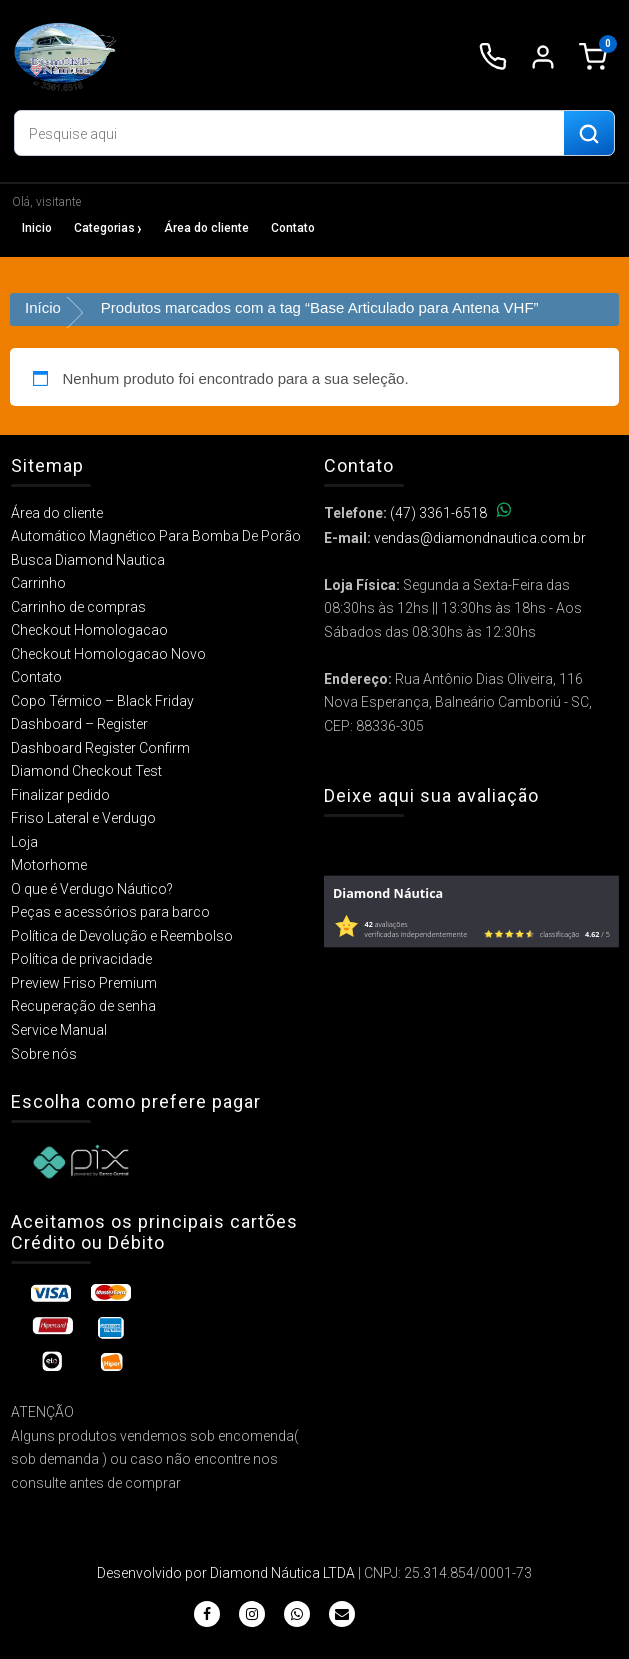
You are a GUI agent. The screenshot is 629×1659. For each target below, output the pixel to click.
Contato (293, 228)
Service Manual (59, 1030)
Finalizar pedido (60, 795)
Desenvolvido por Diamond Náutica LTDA (226, 1573)
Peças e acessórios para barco (110, 912)
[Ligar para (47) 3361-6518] (493, 57)
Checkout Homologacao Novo (108, 654)
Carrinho (38, 583)
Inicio (37, 228)
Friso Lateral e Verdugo (83, 818)
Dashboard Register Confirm (100, 748)
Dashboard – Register (79, 724)
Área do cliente (206, 228)
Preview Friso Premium (84, 983)
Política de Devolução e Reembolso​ (122, 936)
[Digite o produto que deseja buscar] (289, 134)
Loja (24, 842)
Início (43, 307)
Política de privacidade (81, 959)
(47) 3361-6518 (451, 513)
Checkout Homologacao (89, 630)
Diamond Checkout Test (86, 771)
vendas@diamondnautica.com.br (480, 538)
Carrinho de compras (78, 607)
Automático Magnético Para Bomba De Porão (156, 536)
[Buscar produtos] (589, 134)
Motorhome (49, 865)
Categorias (104, 228)
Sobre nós (44, 1054)
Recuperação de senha (83, 1006)
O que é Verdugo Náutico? (92, 889)
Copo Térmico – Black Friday (102, 701)
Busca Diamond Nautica (88, 560)
